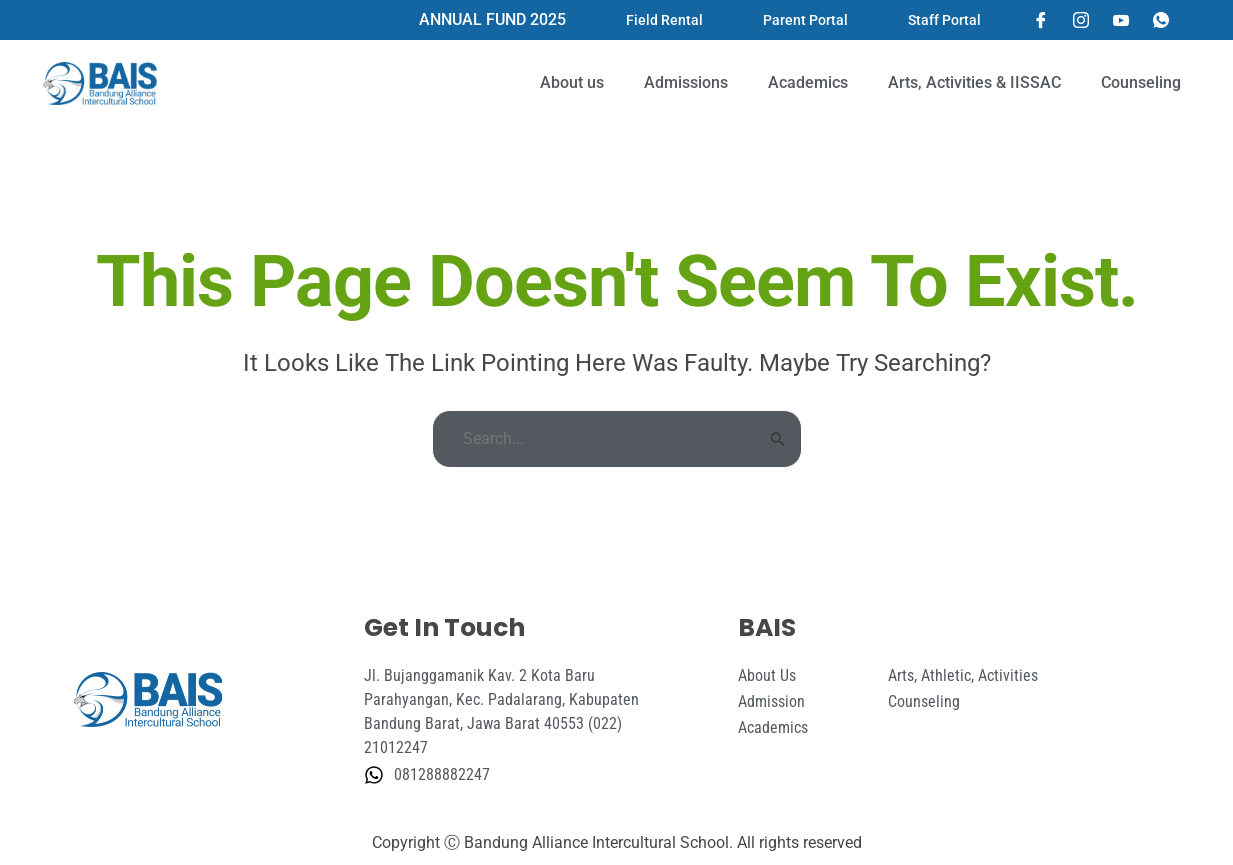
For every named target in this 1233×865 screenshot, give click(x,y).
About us (572, 82)
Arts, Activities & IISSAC (974, 82)
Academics (808, 82)
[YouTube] (1121, 20)
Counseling (1141, 82)
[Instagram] (1081, 20)
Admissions (686, 82)
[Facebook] (1041, 20)
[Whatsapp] (1161, 20)
